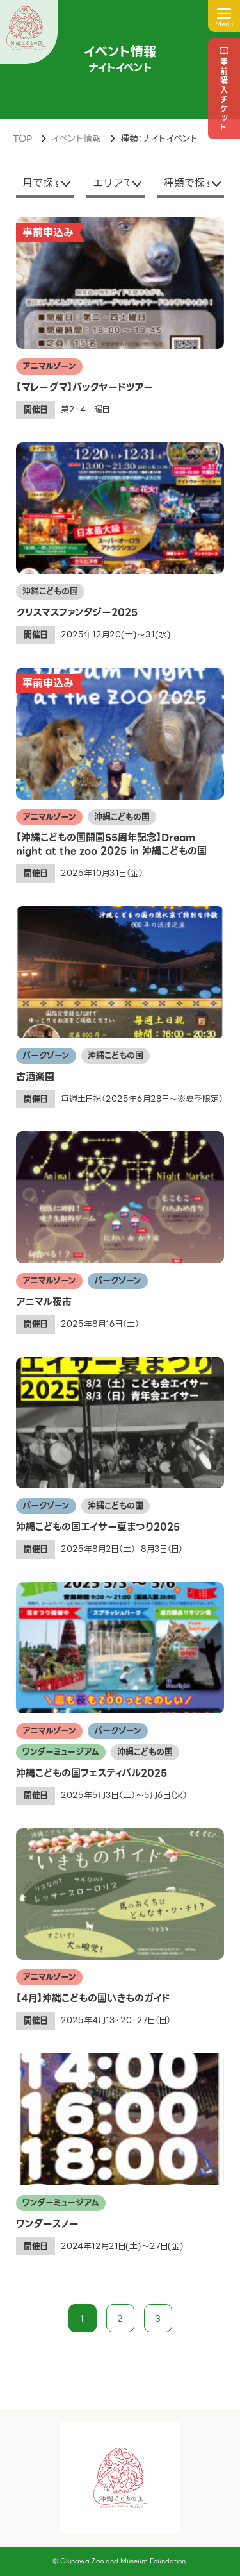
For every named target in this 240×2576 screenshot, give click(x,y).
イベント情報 (76, 138)
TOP (22, 138)
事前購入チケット (224, 95)
